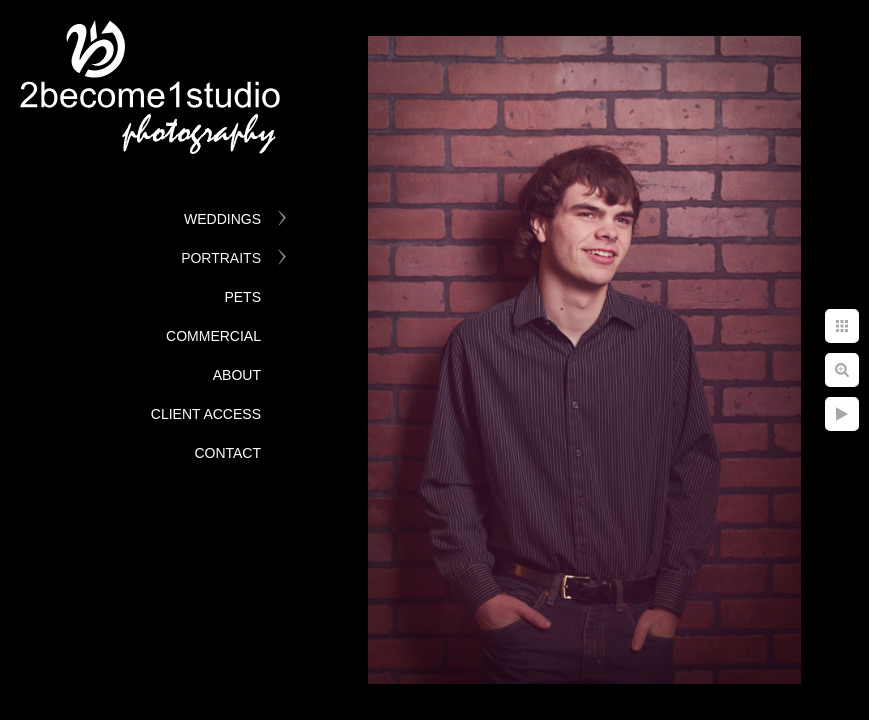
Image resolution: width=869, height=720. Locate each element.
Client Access (206, 414)
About (237, 375)
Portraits (221, 258)
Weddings (222, 219)
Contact (227, 453)
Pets (242, 297)
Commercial (213, 336)
